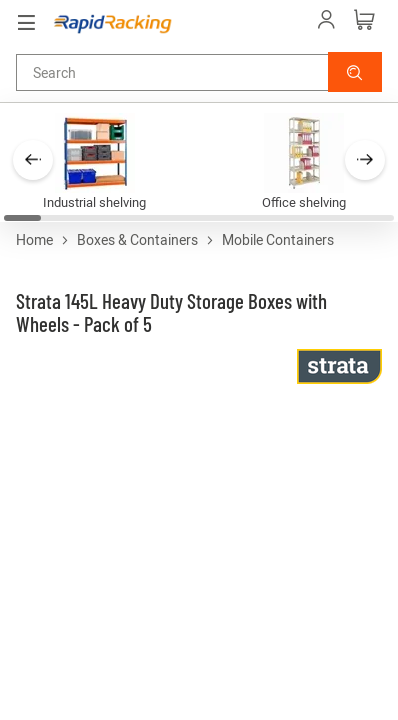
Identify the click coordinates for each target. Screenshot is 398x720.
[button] (355, 72)
